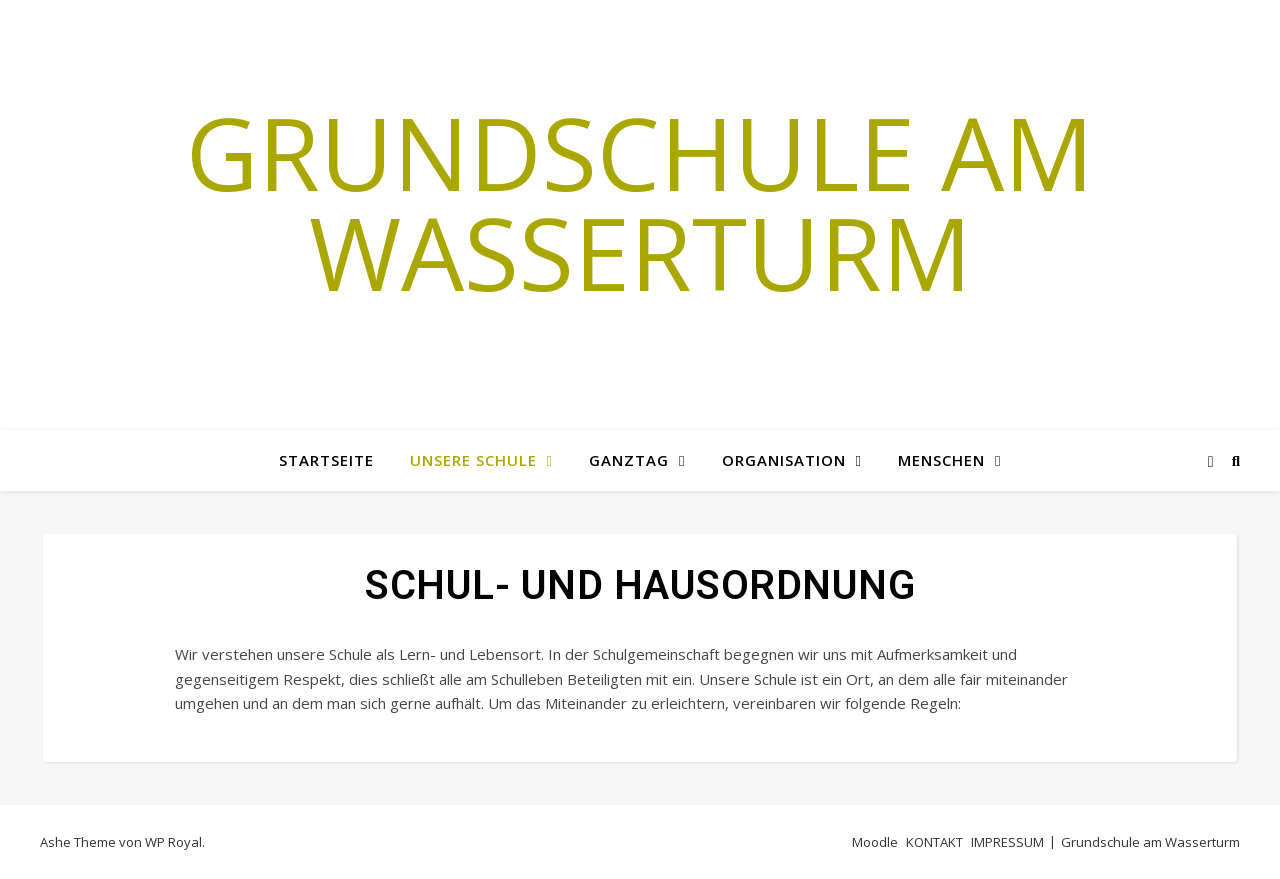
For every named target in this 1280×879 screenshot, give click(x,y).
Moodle (875, 842)
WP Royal (173, 842)
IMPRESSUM (1007, 842)
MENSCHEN (941, 460)
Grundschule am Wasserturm (640, 202)
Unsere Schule (473, 460)
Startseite (326, 460)
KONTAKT (934, 842)
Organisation (784, 460)
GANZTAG (629, 460)
